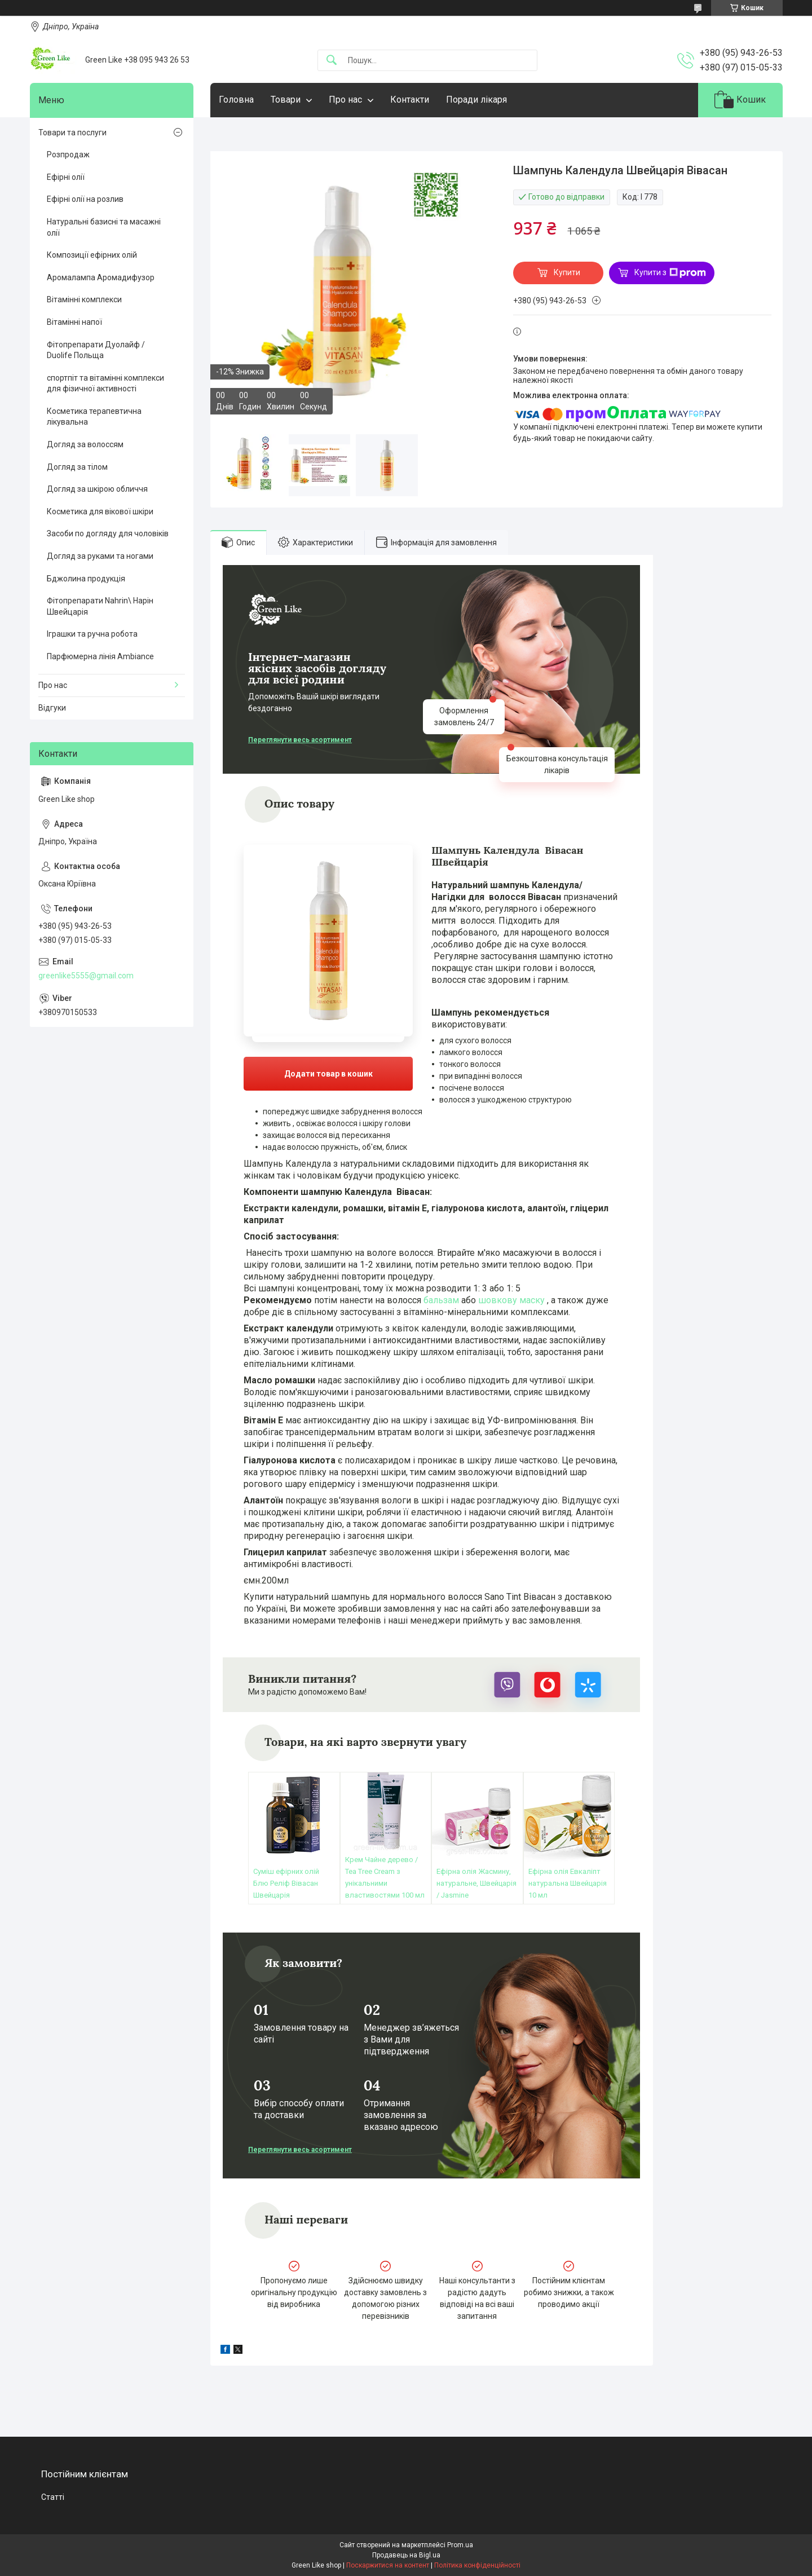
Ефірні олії (66, 177)
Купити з (670, 273)
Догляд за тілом (77, 466)
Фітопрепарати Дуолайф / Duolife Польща (96, 350)
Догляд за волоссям (85, 444)
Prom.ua (460, 2545)
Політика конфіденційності (477, 2565)
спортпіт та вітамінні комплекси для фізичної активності (105, 383)
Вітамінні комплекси (84, 299)
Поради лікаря (476, 99)
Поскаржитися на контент (387, 2565)
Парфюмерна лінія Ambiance (100, 656)
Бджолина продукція (86, 578)
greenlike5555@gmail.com (86, 975)
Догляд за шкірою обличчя (97, 488)
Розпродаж (68, 154)
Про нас (345, 99)
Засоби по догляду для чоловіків (108, 533)
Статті (52, 2497)
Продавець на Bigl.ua (406, 2555)
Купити (567, 272)
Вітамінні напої (74, 322)
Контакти (409, 99)
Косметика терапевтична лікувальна (94, 417)
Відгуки (52, 707)
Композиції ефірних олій (92, 254)
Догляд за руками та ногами (100, 556)
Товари (286, 99)
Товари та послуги (72, 132)
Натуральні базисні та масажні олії (104, 227)
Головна (236, 99)
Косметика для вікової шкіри (100, 511)
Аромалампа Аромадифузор (101, 277)
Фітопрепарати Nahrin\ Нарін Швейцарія (100, 606)
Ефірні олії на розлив (85, 199)
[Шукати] (331, 60)
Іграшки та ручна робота (92, 633)
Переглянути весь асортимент (300, 740)
